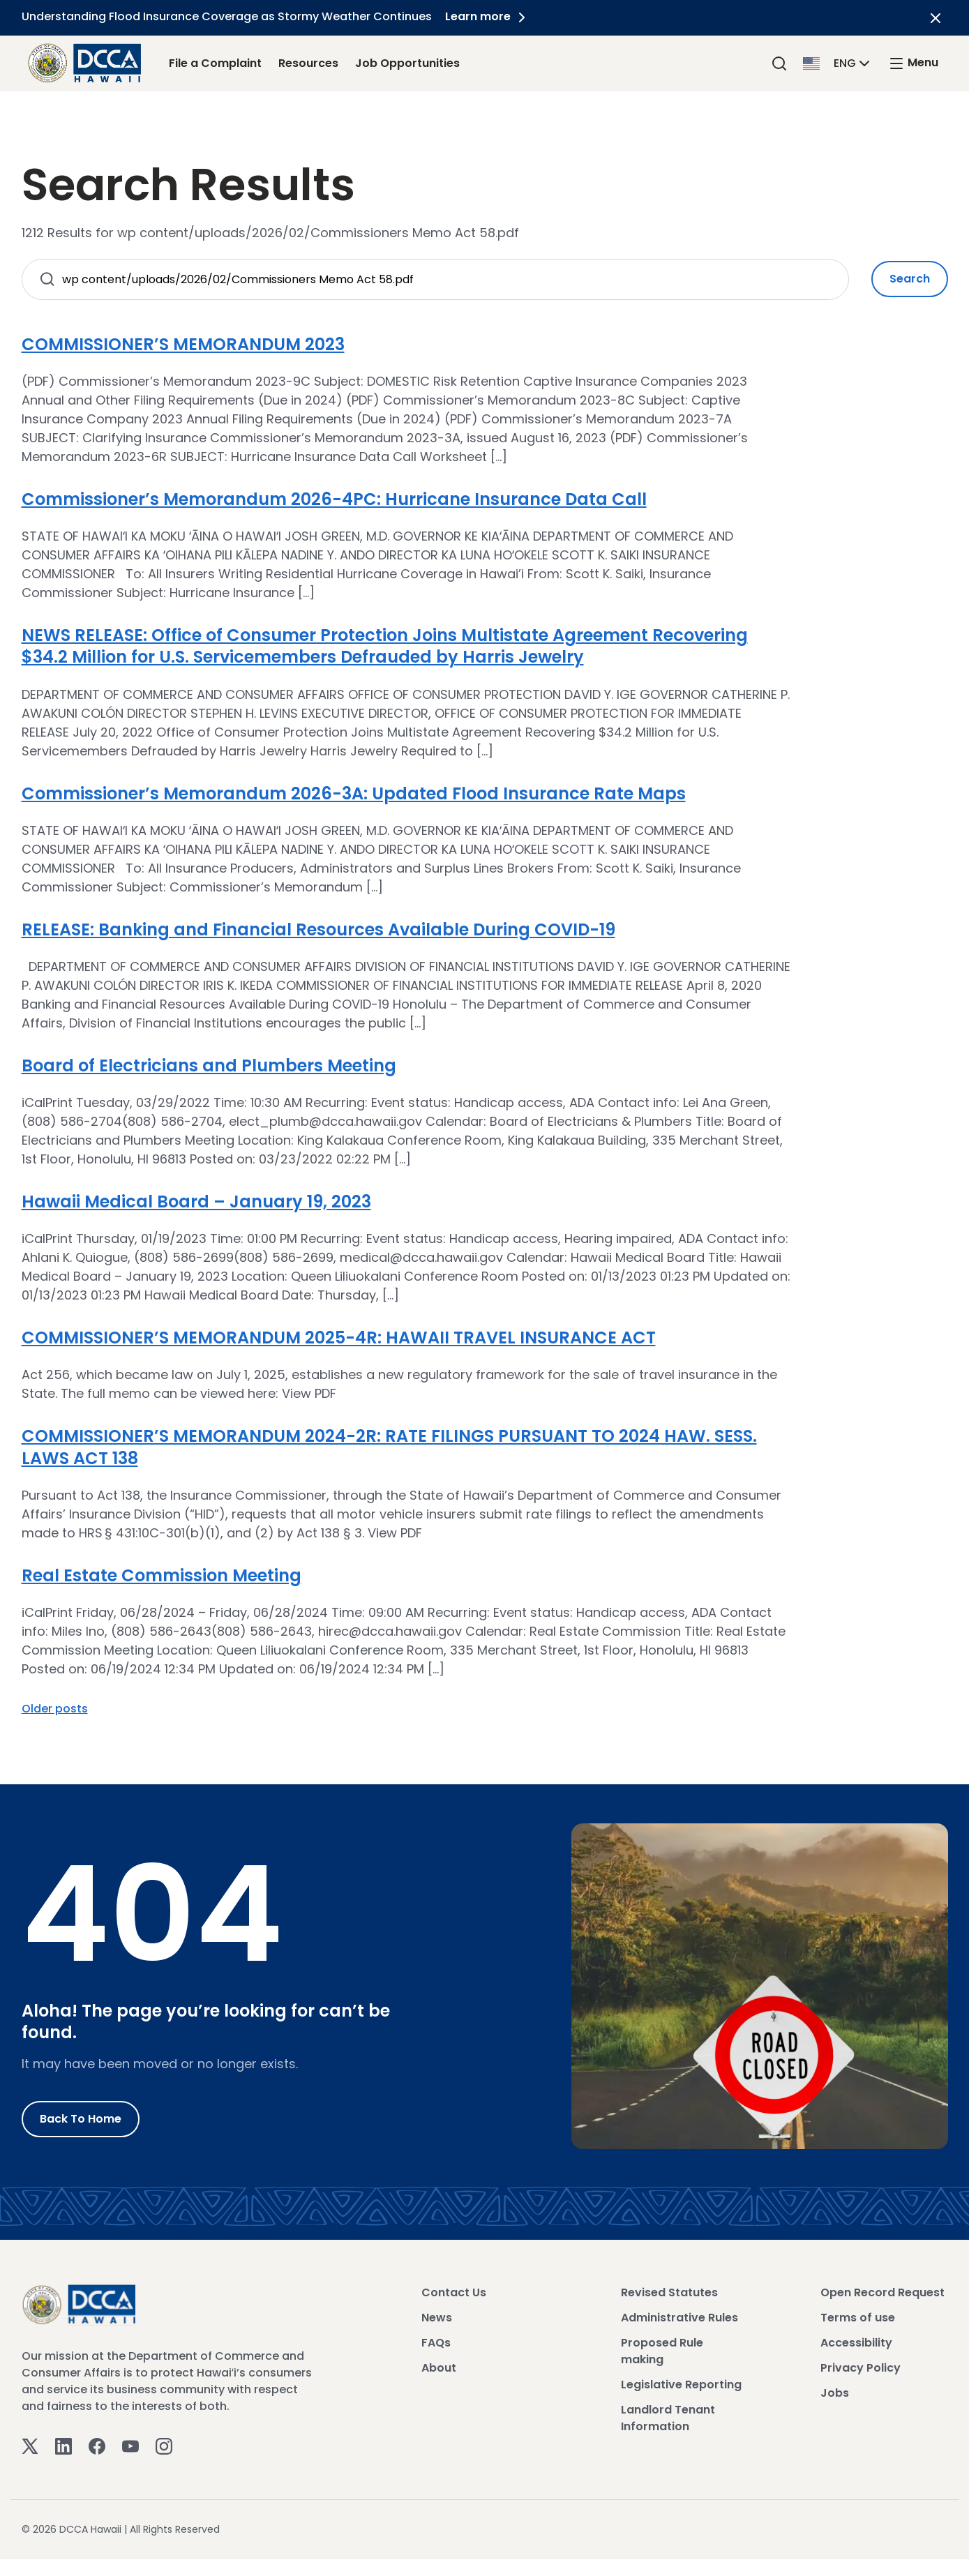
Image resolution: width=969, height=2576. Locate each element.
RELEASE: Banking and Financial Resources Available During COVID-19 (318, 929)
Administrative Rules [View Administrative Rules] (679, 2318)
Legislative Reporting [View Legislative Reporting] (681, 2385)
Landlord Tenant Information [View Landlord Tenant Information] (668, 2418)
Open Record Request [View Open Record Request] (882, 2292)
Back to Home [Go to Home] (80, 2119)
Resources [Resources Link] (308, 63)
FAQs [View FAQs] (436, 2343)
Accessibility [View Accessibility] (856, 2343)
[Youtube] (130, 2445)
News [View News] (436, 2318)
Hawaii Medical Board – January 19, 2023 (196, 1201)
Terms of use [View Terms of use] (857, 2318)
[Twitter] (30, 2445)
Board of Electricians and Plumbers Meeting (209, 1065)
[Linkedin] (63, 2445)
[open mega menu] (913, 63)
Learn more (488, 16)
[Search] (779, 63)
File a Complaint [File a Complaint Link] (215, 63)
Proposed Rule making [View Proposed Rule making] (662, 2351)
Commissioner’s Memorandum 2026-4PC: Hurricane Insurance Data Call (334, 499)
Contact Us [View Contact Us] (453, 2292)
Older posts (55, 1709)
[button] (838, 62)
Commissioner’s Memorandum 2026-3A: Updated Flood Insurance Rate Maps (354, 793)
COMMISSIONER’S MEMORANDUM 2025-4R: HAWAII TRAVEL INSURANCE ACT (339, 1337)
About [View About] (438, 2368)
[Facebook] (97, 2445)
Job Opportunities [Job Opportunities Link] (407, 63)
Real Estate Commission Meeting (161, 1575)
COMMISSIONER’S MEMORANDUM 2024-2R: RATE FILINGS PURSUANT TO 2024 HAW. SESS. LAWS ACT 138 (389, 1446)
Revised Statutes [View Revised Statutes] (669, 2292)
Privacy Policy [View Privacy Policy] (860, 2368)
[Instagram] (164, 2445)
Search (909, 279)
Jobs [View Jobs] (834, 2393)
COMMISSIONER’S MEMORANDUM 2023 (183, 344)
